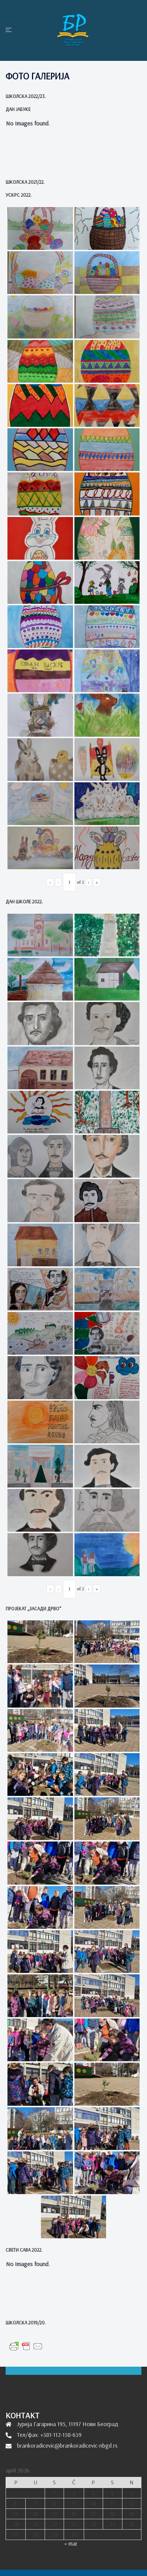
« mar (70, 2543)
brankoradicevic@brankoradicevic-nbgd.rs (67, 2445)
